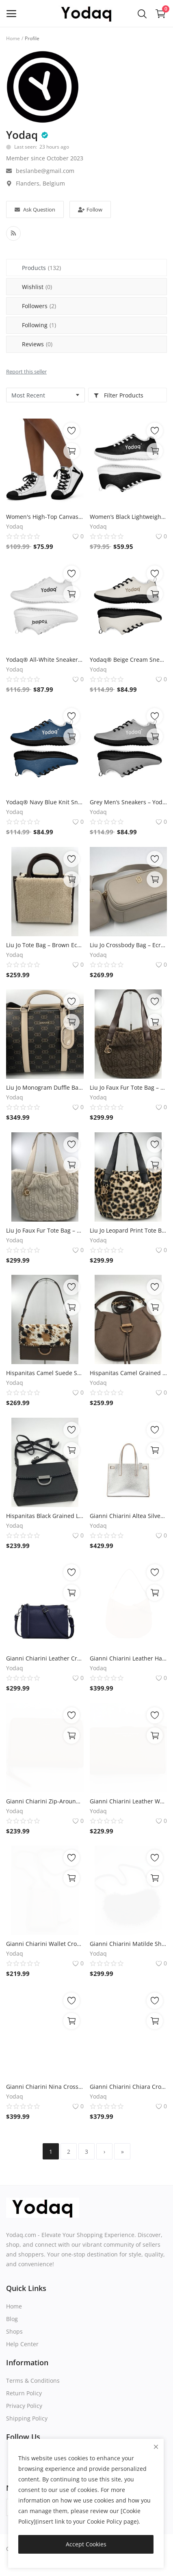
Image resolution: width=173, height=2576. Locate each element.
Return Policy (24, 2393)
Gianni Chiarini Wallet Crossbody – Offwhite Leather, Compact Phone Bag (45, 1944)
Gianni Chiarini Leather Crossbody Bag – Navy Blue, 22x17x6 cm (45, 1658)
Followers (39, 306)
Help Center (22, 2344)
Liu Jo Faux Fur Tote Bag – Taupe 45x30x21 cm (128, 1087)
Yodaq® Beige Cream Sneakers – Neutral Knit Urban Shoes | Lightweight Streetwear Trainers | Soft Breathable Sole (128, 659)
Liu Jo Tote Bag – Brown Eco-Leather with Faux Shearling (45, 945)
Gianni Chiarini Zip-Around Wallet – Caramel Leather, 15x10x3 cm (45, 1801)
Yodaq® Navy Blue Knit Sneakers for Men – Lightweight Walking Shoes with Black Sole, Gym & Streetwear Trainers (45, 802)
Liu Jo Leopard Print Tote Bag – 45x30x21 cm (128, 1230)
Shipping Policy (27, 2418)
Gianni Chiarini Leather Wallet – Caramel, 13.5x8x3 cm (128, 1801)
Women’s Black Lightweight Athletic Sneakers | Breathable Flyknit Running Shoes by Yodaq (128, 516)
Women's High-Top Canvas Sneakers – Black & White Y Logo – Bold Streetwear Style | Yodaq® (45, 516)
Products (41, 268)
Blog (12, 2319)
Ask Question (35, 209)
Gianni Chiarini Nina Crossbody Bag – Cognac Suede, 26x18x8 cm (45, 2086)
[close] (156, 2447)
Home (13, 38)
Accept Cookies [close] (86, 2544)
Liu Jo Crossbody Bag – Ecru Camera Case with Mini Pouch (128, 945)
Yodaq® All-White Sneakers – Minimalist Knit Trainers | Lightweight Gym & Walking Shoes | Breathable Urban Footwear (45, 659)
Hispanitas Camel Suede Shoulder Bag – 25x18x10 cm (45, 1373)
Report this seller (26, 371)
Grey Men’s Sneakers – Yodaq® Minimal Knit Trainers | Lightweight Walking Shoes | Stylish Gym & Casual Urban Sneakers (128, 802)
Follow (90, 209)
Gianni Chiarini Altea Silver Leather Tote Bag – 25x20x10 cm (128, 1516)
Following (39, 325)
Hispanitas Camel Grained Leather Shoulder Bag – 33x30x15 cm (128, 1373)
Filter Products (118, 395)
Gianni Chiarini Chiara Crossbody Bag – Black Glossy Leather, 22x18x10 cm (128, 2086)
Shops (14, 2331)
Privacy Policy (24, 2406)
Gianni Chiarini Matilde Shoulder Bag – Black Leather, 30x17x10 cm (128, 1944)
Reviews (37, 344)
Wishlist (37, 287)
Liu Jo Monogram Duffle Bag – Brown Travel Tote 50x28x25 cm (45, 1087)
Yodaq (22, 134)
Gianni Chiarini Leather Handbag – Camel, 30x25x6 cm (128, 1658)
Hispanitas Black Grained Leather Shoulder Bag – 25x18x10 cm (45, 1516)
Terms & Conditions (33, 2380)
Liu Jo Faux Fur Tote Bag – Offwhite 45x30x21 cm (45, 1230)
